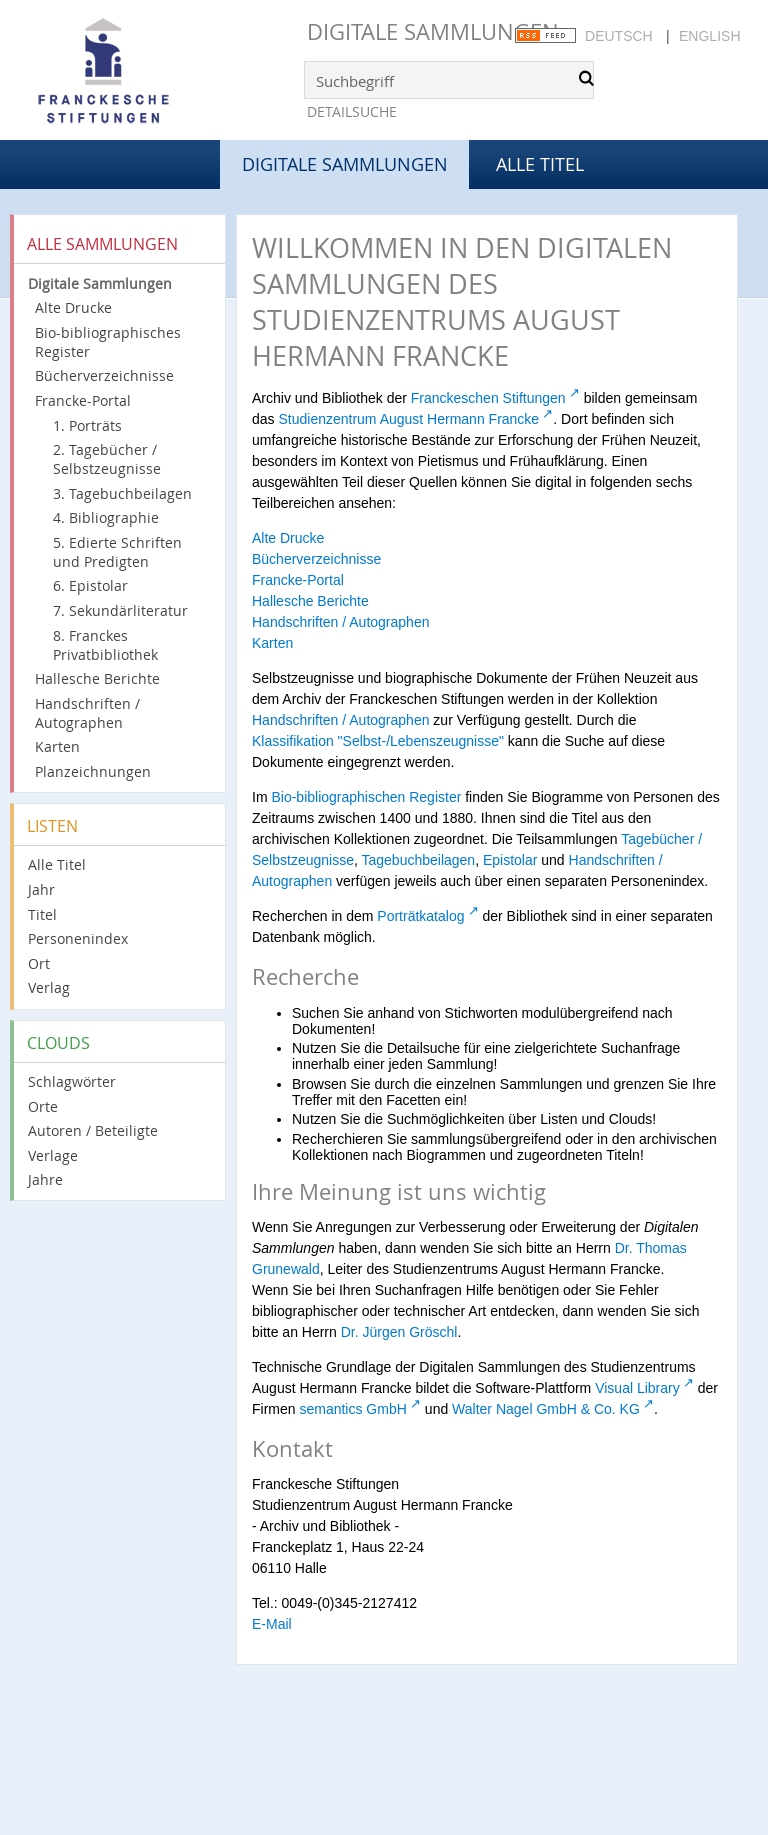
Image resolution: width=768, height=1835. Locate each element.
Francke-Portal (83, 400)
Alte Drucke (73, 307)
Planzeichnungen (93, 771)
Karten (57, 746)
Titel (42, 914)
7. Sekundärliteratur (120, 610)
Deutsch (619, 36)
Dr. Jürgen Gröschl (399, 1332)
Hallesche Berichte (97, 678)
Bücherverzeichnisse (104, 375)
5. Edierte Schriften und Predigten (117, 552)
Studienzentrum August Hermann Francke (408, 419)
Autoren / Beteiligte (93, 1130)
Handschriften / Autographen (87, 713)
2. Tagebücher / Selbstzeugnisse (107, 459)
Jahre (45, 1179)
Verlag (49, 987)
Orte (43, 1106)
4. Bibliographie (106, 517)
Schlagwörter (72, 1081)
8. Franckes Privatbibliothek (105, 645)
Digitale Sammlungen (433, 31)
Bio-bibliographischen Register (366, 797)
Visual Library (637, 1388)
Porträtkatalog (420, 916)
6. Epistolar (90, 585)
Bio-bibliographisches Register (108, 342)
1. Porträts (87, 425)
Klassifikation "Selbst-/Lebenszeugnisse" (378, 741)
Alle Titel (540, 164)
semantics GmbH (352, 1409)
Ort (39, 963)
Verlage (53, 1155)
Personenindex (78, 938)
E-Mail (272, 1624)
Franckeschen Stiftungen (488, 398)
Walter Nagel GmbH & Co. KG (546, 1409)
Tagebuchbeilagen (418, 860)
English (709, 36)
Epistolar (510, 860)
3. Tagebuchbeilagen (122, 493)
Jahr (41, 889)
